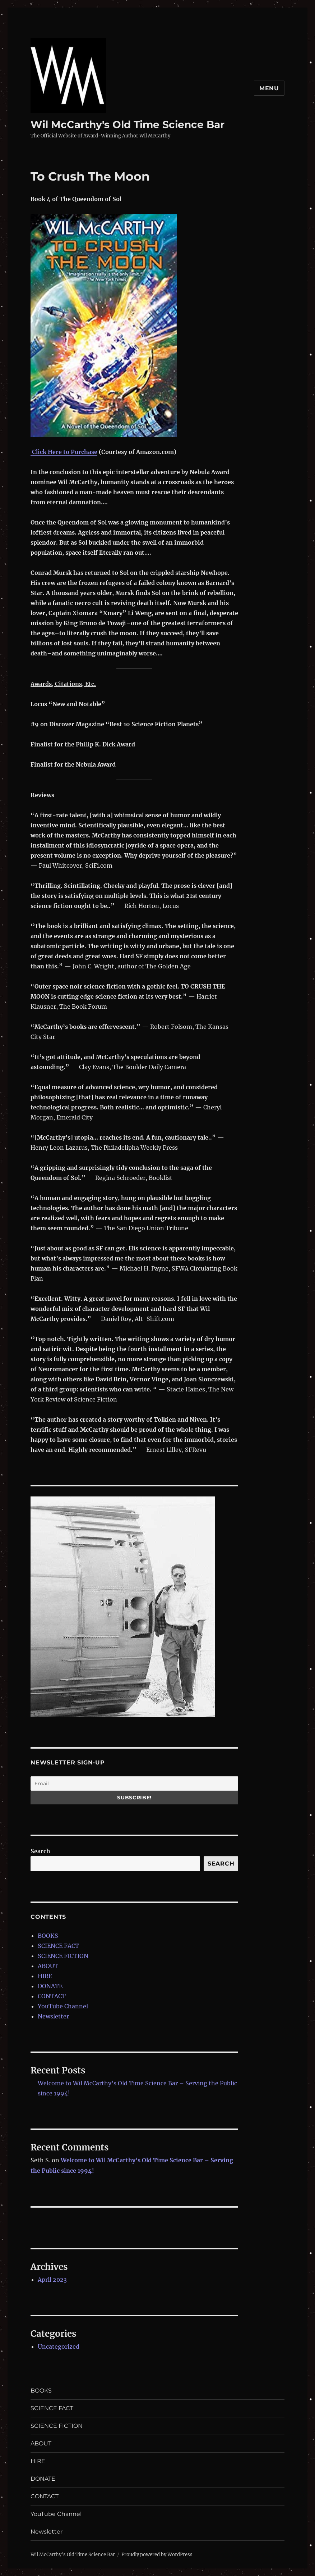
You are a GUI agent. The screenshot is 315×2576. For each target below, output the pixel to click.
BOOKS (48, 1935)
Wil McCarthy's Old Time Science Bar (127, 124)
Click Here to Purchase (64, 451)
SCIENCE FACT (58, 1945)
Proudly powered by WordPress (157, 2555)
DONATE (50, 1986)
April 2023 (52, 2279)
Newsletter (53, 2016)
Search (40, 1851)
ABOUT (48, 1966)
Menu (269, 88)
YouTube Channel (63, 2006)
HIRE (45, 1976)
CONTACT (52, 1996)
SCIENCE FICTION (63, 1955)
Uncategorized (58, 2346)
